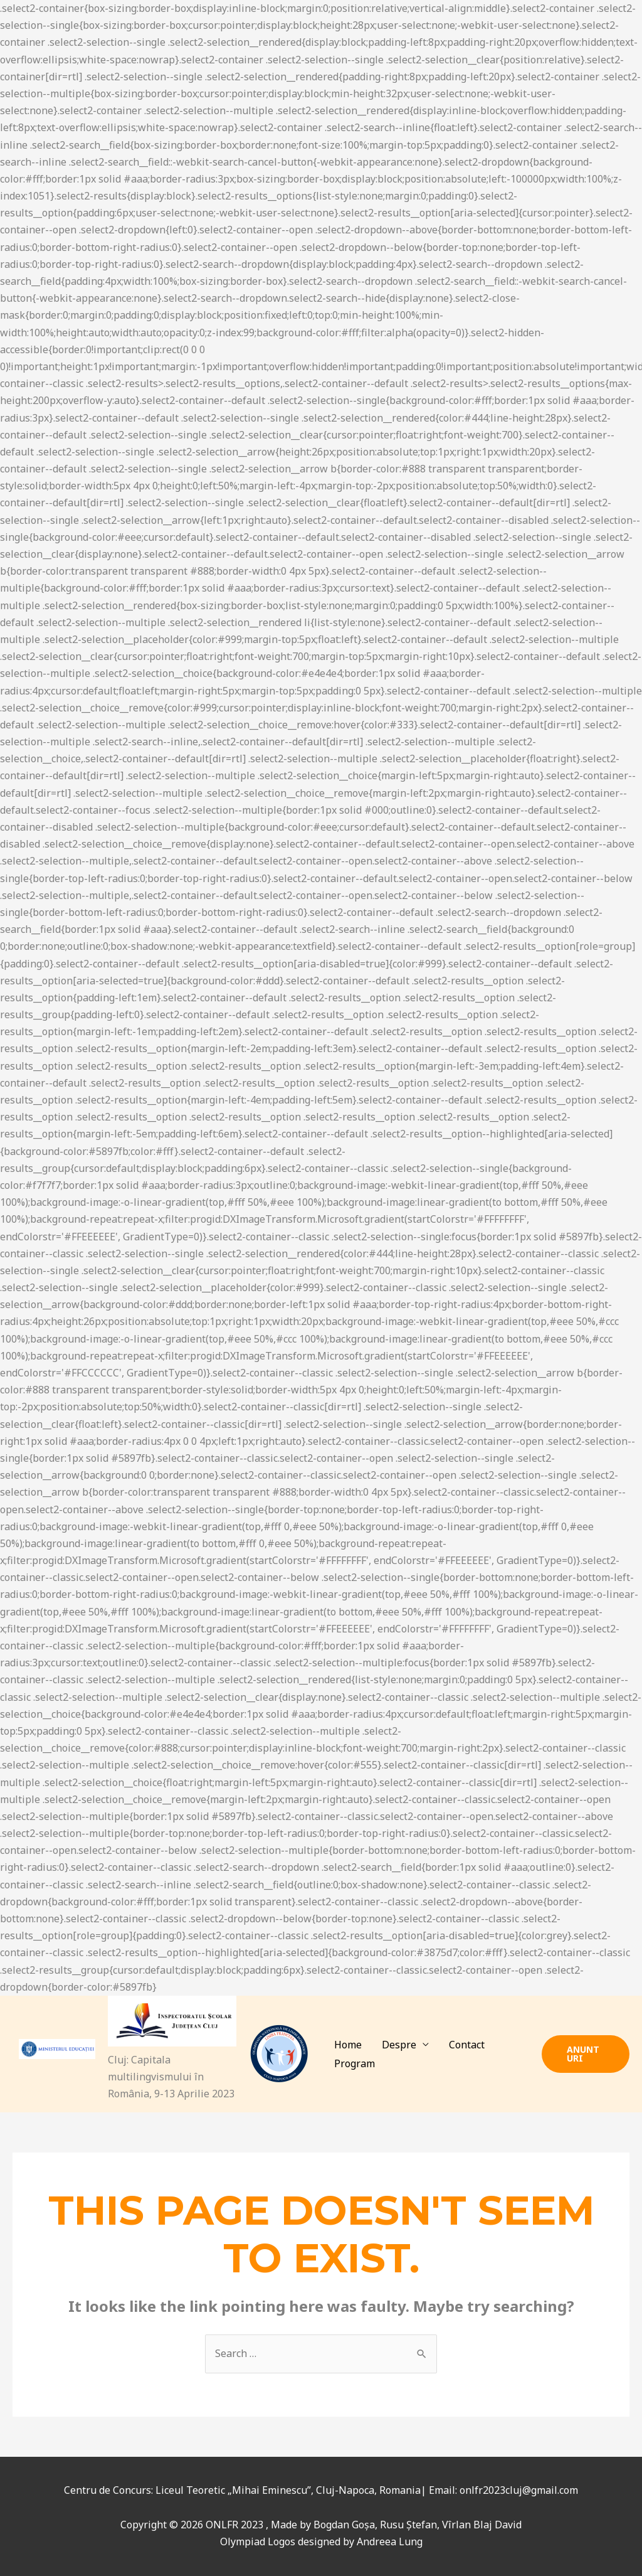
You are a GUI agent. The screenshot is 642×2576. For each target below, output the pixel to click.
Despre (399, 2045)
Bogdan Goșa (344, 2524)
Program (354, 2063)
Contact (467, 2045)
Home (348, 2045)
